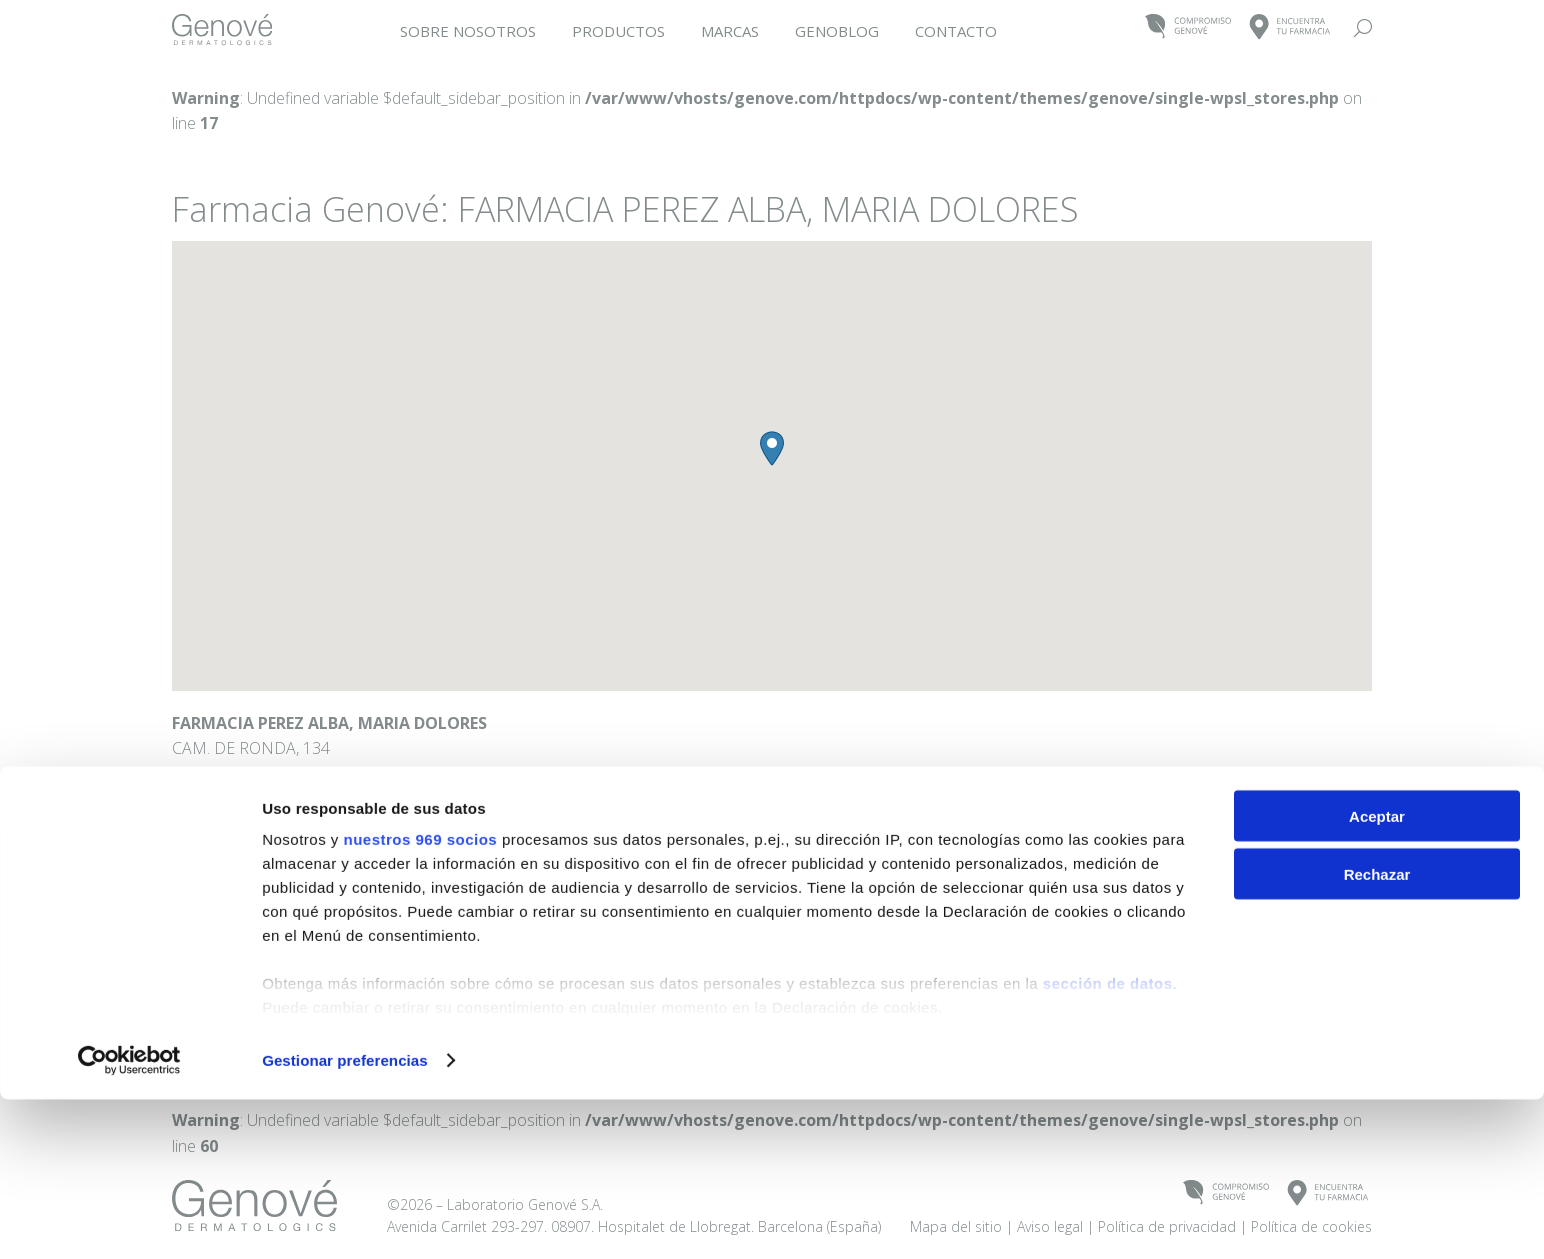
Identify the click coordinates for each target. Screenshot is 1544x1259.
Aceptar (1377, 975)
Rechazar (1377, 1034)
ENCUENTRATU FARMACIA (1290, 27)
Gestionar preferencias (345, 1219)
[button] (772, 448)
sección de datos (1108, 1142)
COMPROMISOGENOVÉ (1188, 27)
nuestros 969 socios (420, 998)
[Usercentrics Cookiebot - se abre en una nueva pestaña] (129, 1220)
